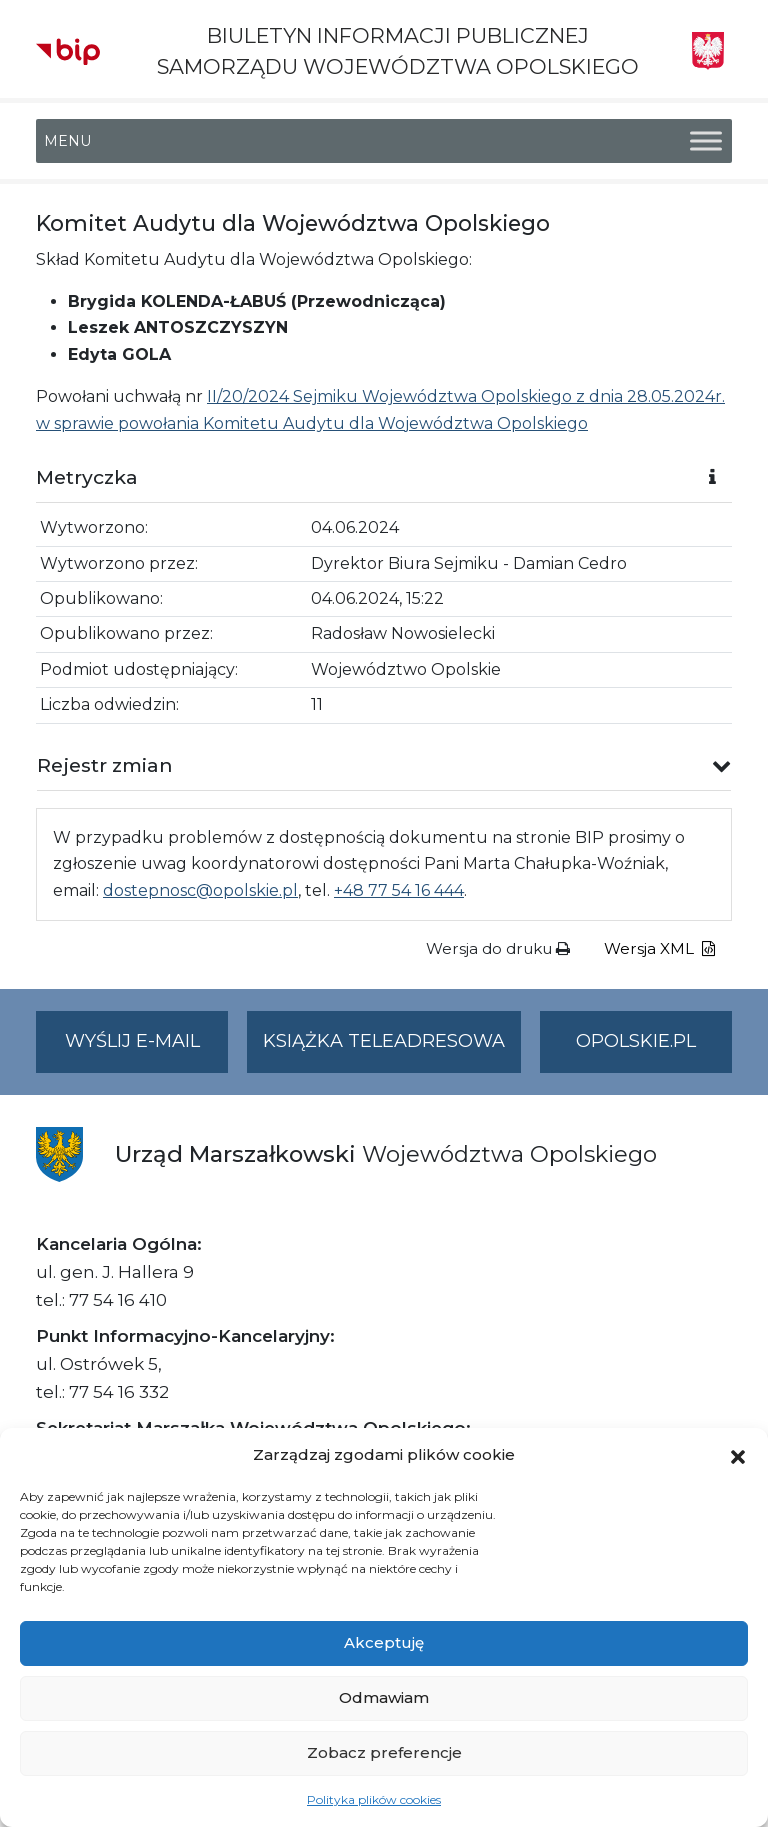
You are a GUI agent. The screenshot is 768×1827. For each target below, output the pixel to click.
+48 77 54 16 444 (399, 890)
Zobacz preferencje (384, 1752)
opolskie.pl (636, 1041)
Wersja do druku (498, 948)
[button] (738, 1455)
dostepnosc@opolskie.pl (200, 890)
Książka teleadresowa (384, 1041)
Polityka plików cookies (374, 1799)
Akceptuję (384, 1642)
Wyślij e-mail (147, 1049)
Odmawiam (384, 1697)
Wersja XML (659, 948)
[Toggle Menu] (706, 141)
